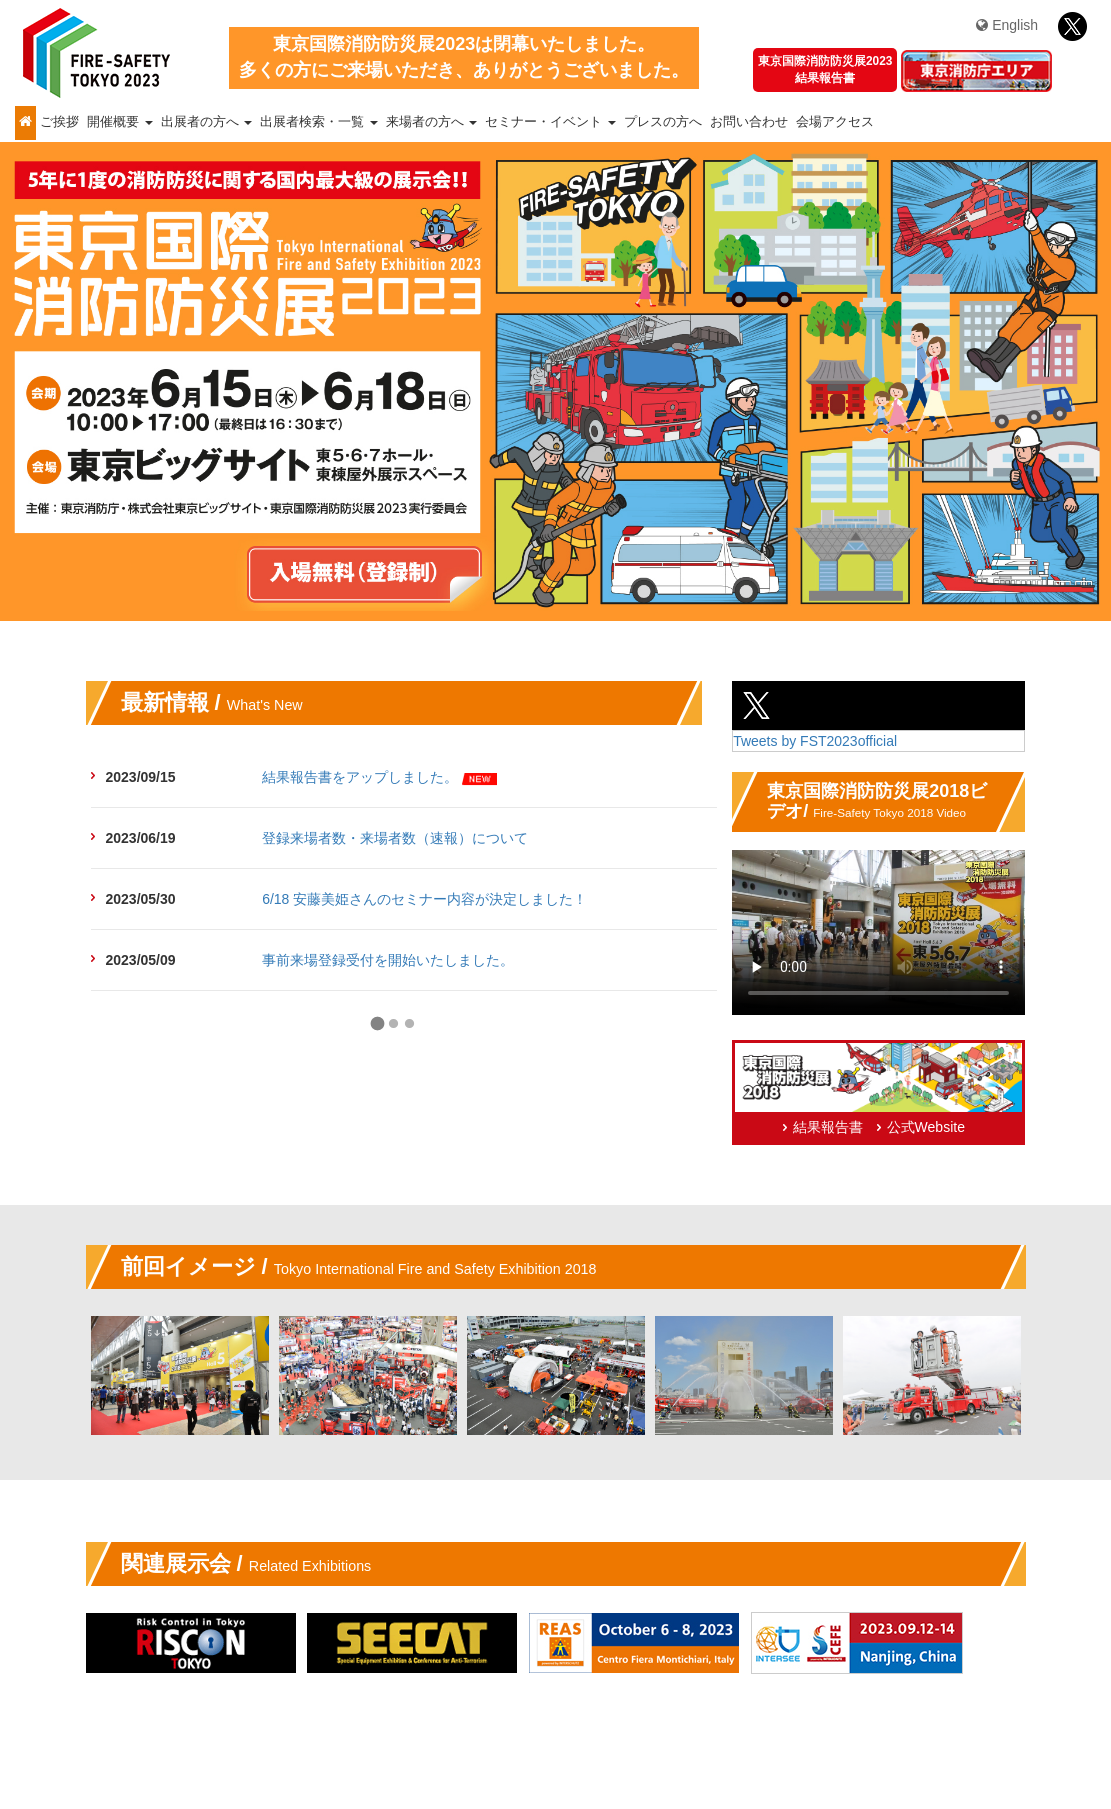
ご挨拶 (59, 122)
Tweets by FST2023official (815, 741)
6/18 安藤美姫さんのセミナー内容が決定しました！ (424, 899)
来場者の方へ (432, 122)
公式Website (926, 1127)
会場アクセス (835, 122)
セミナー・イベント (550, 122)
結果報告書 (828, 1127)
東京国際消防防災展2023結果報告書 (825, 69)
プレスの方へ (663, 122)
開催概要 (120, 122)
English (1007, 25)
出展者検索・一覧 (319, 122)
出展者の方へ (207, 122)
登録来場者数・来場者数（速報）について (395, 838)
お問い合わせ (749, 122)
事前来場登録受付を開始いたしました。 (388, 960)
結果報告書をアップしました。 (360, 777)
